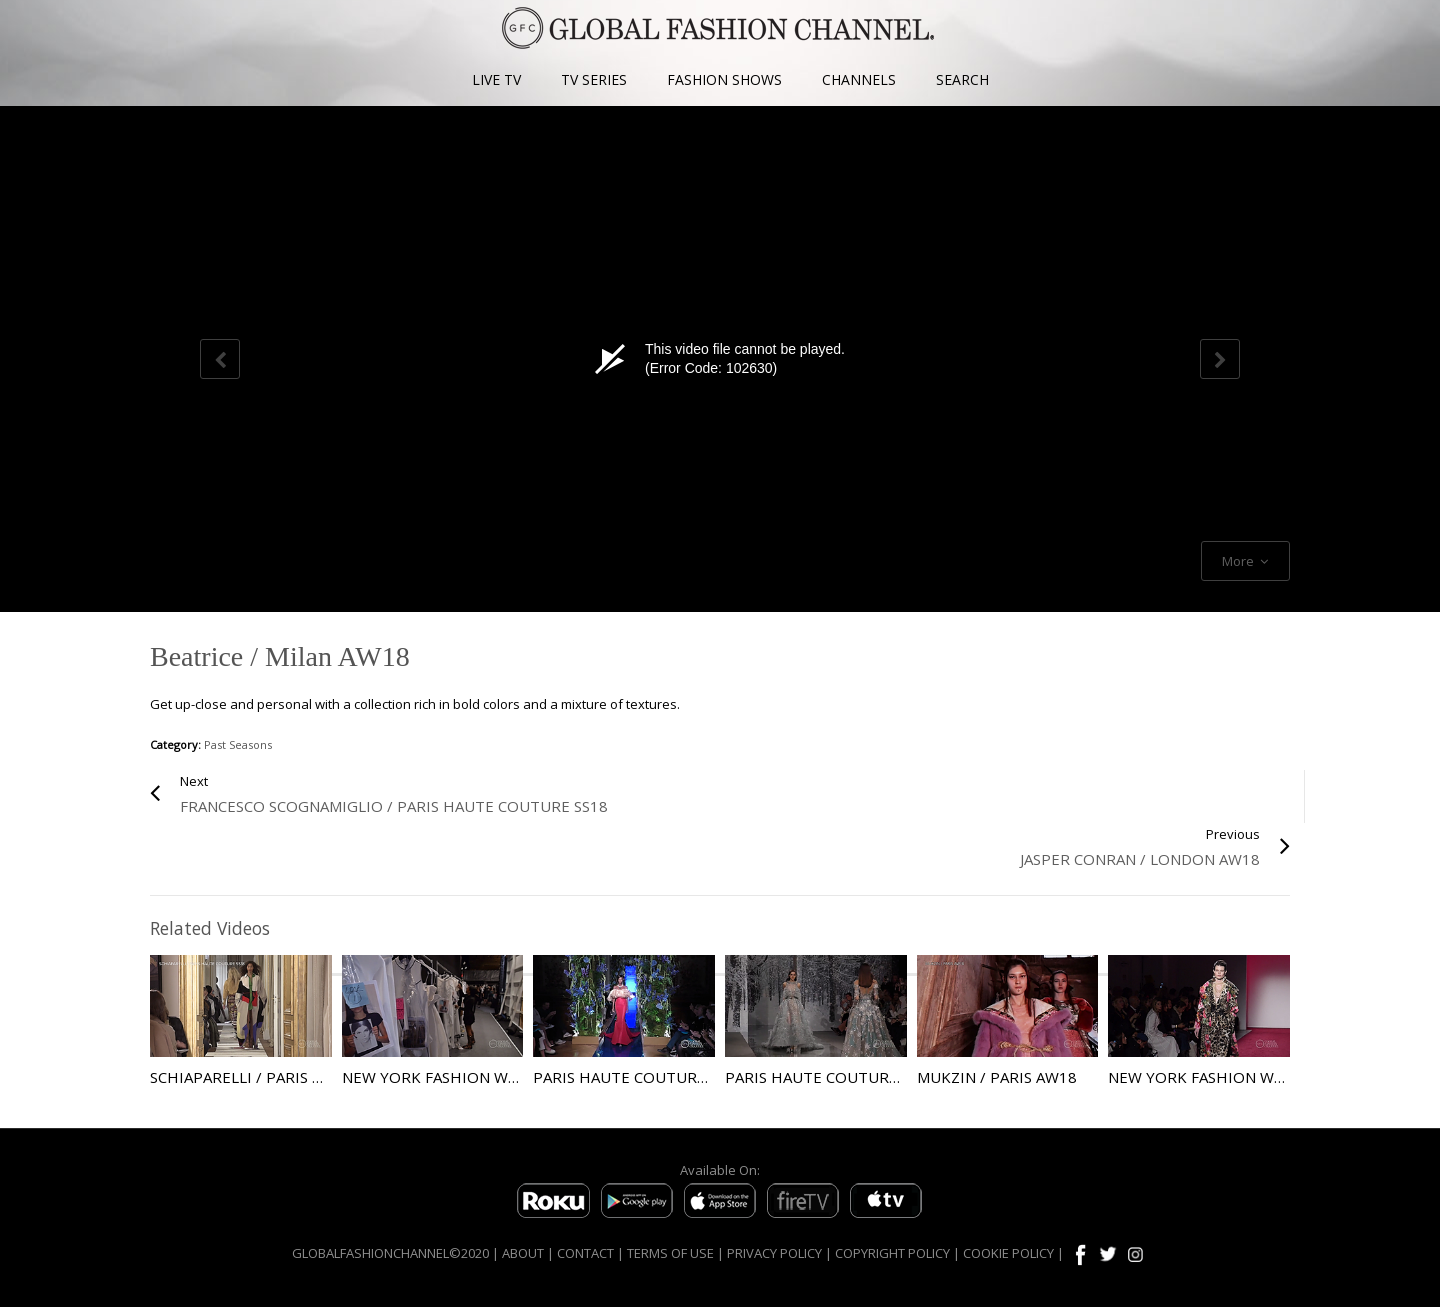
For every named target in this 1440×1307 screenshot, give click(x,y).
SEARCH (962, 79)
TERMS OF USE (670, 1253)
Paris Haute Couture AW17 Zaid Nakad (880, 1077)
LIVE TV (496, 79)
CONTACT (585, 1253)
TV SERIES (594, 79)
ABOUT (523, 1253)
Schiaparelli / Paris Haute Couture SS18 (313, 1077)
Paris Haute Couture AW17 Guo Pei (675, 1077)
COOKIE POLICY (1008, 1253)
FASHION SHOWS (724, 79)
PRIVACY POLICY (774, 1253)
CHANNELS (859, 79)
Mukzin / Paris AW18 (997, 1077)
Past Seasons (238, 744)
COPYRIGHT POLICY (892, 1253)
